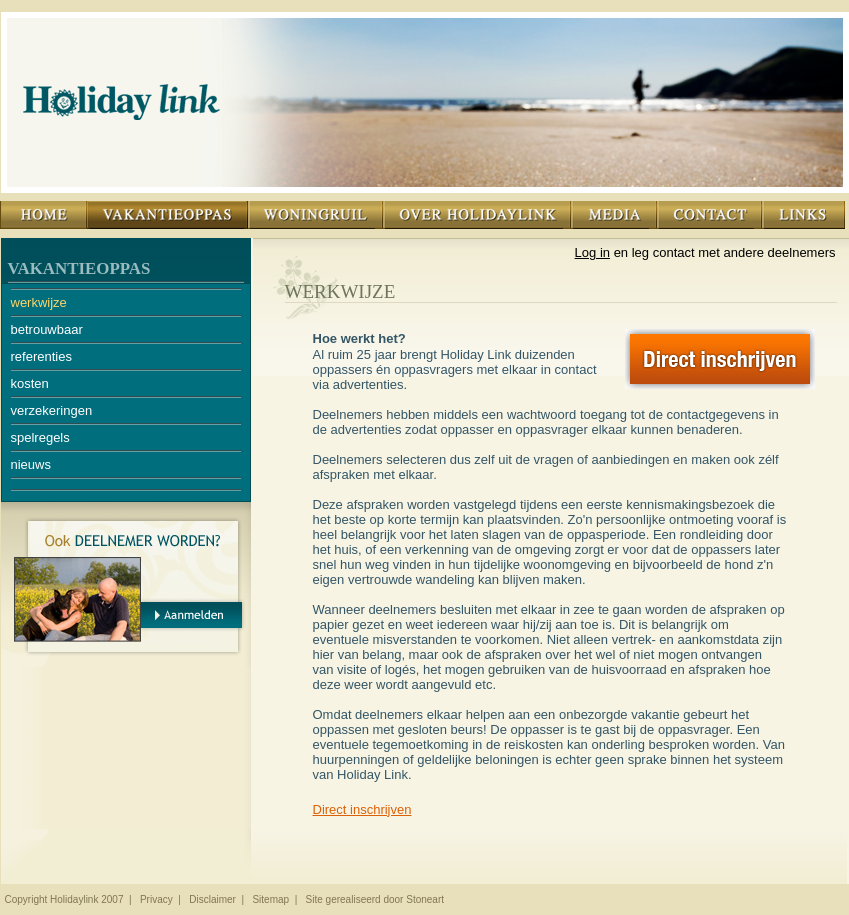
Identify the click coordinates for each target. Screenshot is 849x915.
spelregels (40, 437)
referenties (41, 356)
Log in (592, 252)
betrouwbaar (47, 329)
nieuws (31, 464)
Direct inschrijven (362, 809)
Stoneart (425, 899)
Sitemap (270, 899)
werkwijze (39, 302)
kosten (30, 383)
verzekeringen (52, 410)
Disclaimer (212, 899)
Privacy (156, 899)
